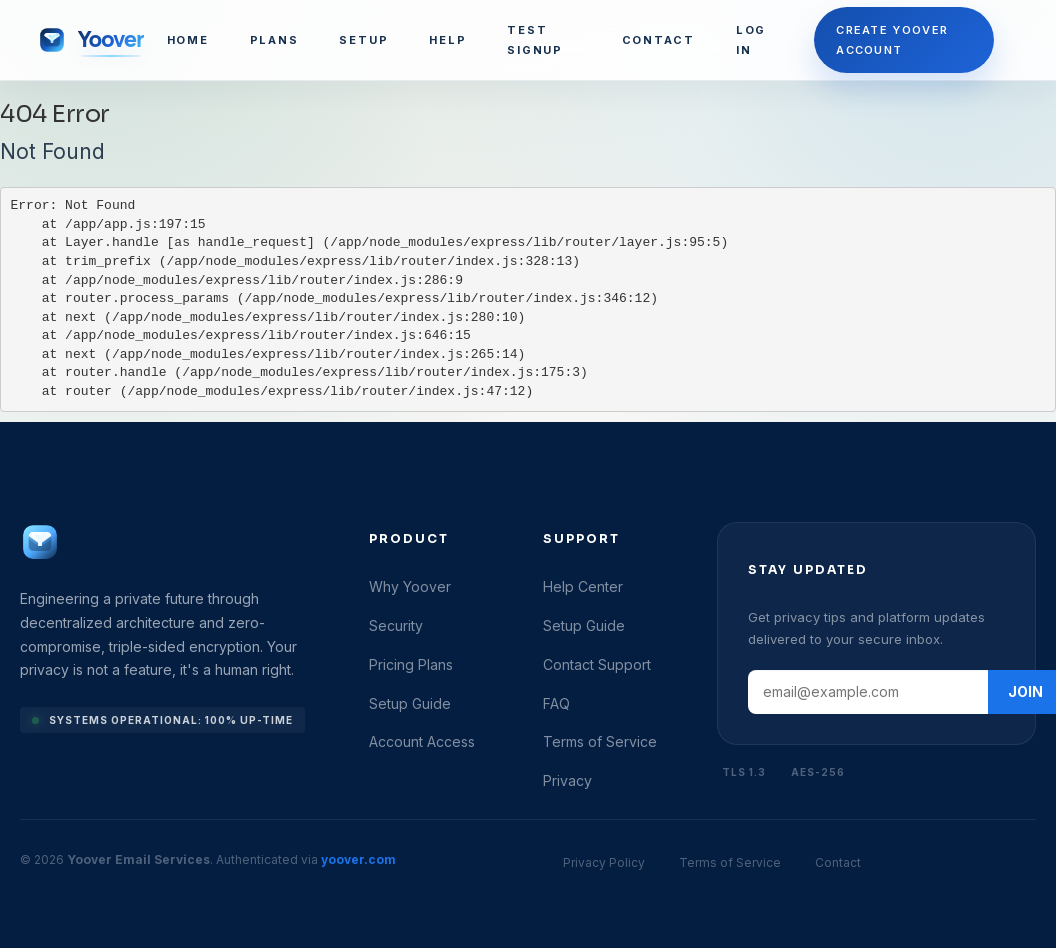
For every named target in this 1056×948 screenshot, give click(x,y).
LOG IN (751, 40)
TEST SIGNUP (535, 40)
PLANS (274, 40)
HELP (447, 40)
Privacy (567, 780)
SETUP (363, 40)
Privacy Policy (604, 862)
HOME (188, 40)
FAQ (556, 703)
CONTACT (658, 40)
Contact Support (597, 664)
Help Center (583, 586)
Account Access (422, 741)
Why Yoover (410, 586)
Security (396, 625)
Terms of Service (600, 741)
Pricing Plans (411, 664)
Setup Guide (410, 703)
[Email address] (868, 692)
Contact (838, 862)
